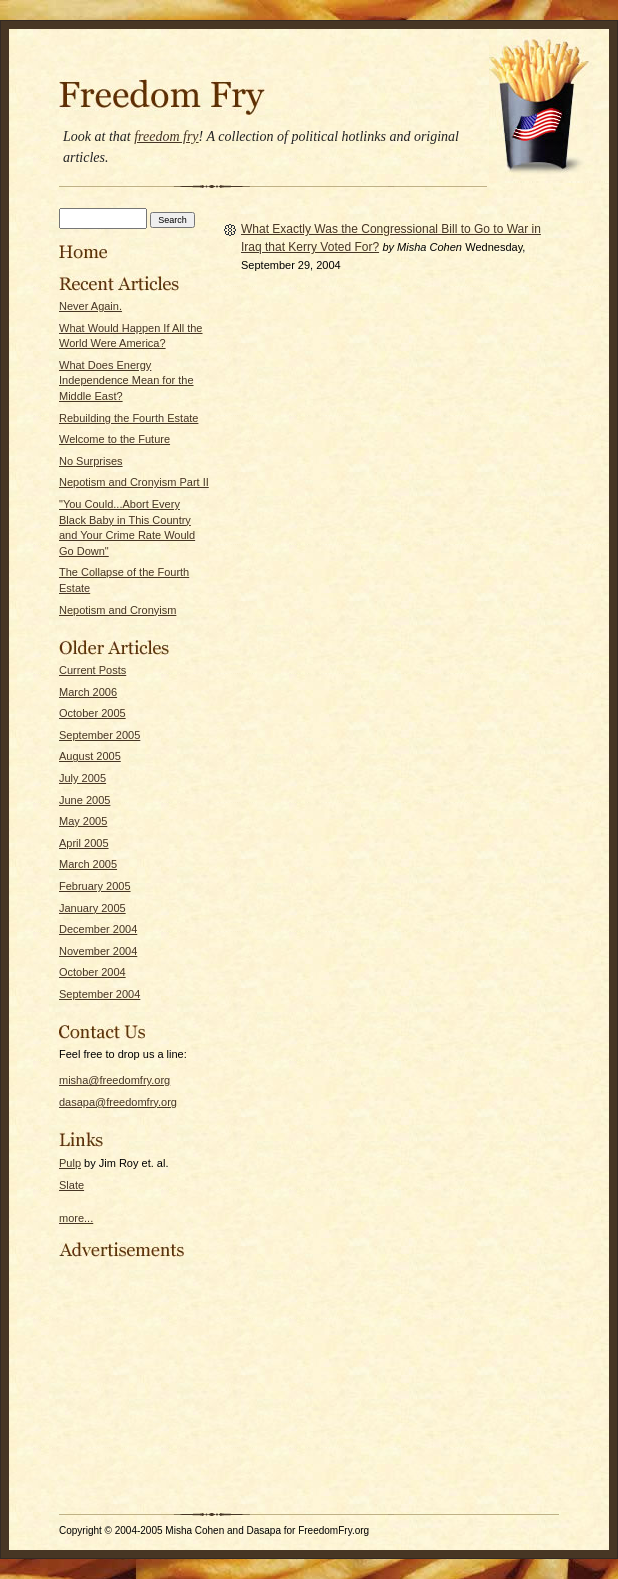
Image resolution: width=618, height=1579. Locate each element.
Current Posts (92, 670)
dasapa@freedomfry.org (118, 1102)
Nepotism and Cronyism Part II (134, 482)
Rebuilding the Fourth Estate (128, 418)
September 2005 (99, 735)
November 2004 (98, 951)
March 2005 (88, 864)
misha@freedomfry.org (114, 1080)
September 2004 (99, 994)
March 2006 (88, 692)
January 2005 (92, 908)
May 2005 (83, 821)
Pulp (70, 1163)
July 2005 (82, 778)
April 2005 (84, 843)
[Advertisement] (119, 1385)
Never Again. (90, 306)
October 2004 (92, 972)
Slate (71, 1185)
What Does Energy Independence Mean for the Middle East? (126, 380)
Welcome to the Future (114, 439)
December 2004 (98, 929)
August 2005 (90, 756)
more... (76, 1218)
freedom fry (166, 136)
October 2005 (92, 713)
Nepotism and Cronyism (117, 610)
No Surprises (91, 461)
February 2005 (95, 886)
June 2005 (84, 800)
